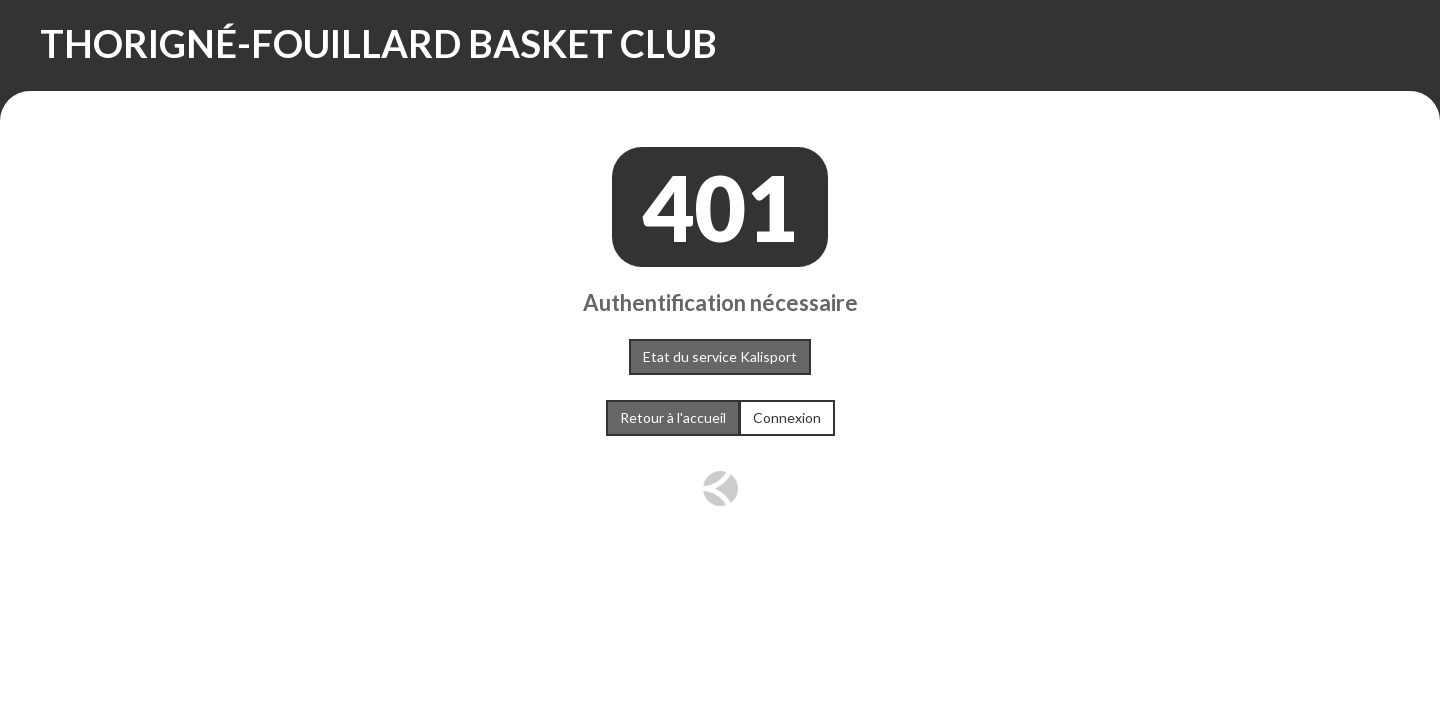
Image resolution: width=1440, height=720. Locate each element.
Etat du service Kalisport (720, 356)
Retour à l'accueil (673, 417)
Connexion (787, 417)
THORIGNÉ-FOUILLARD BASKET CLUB (378, 43)
